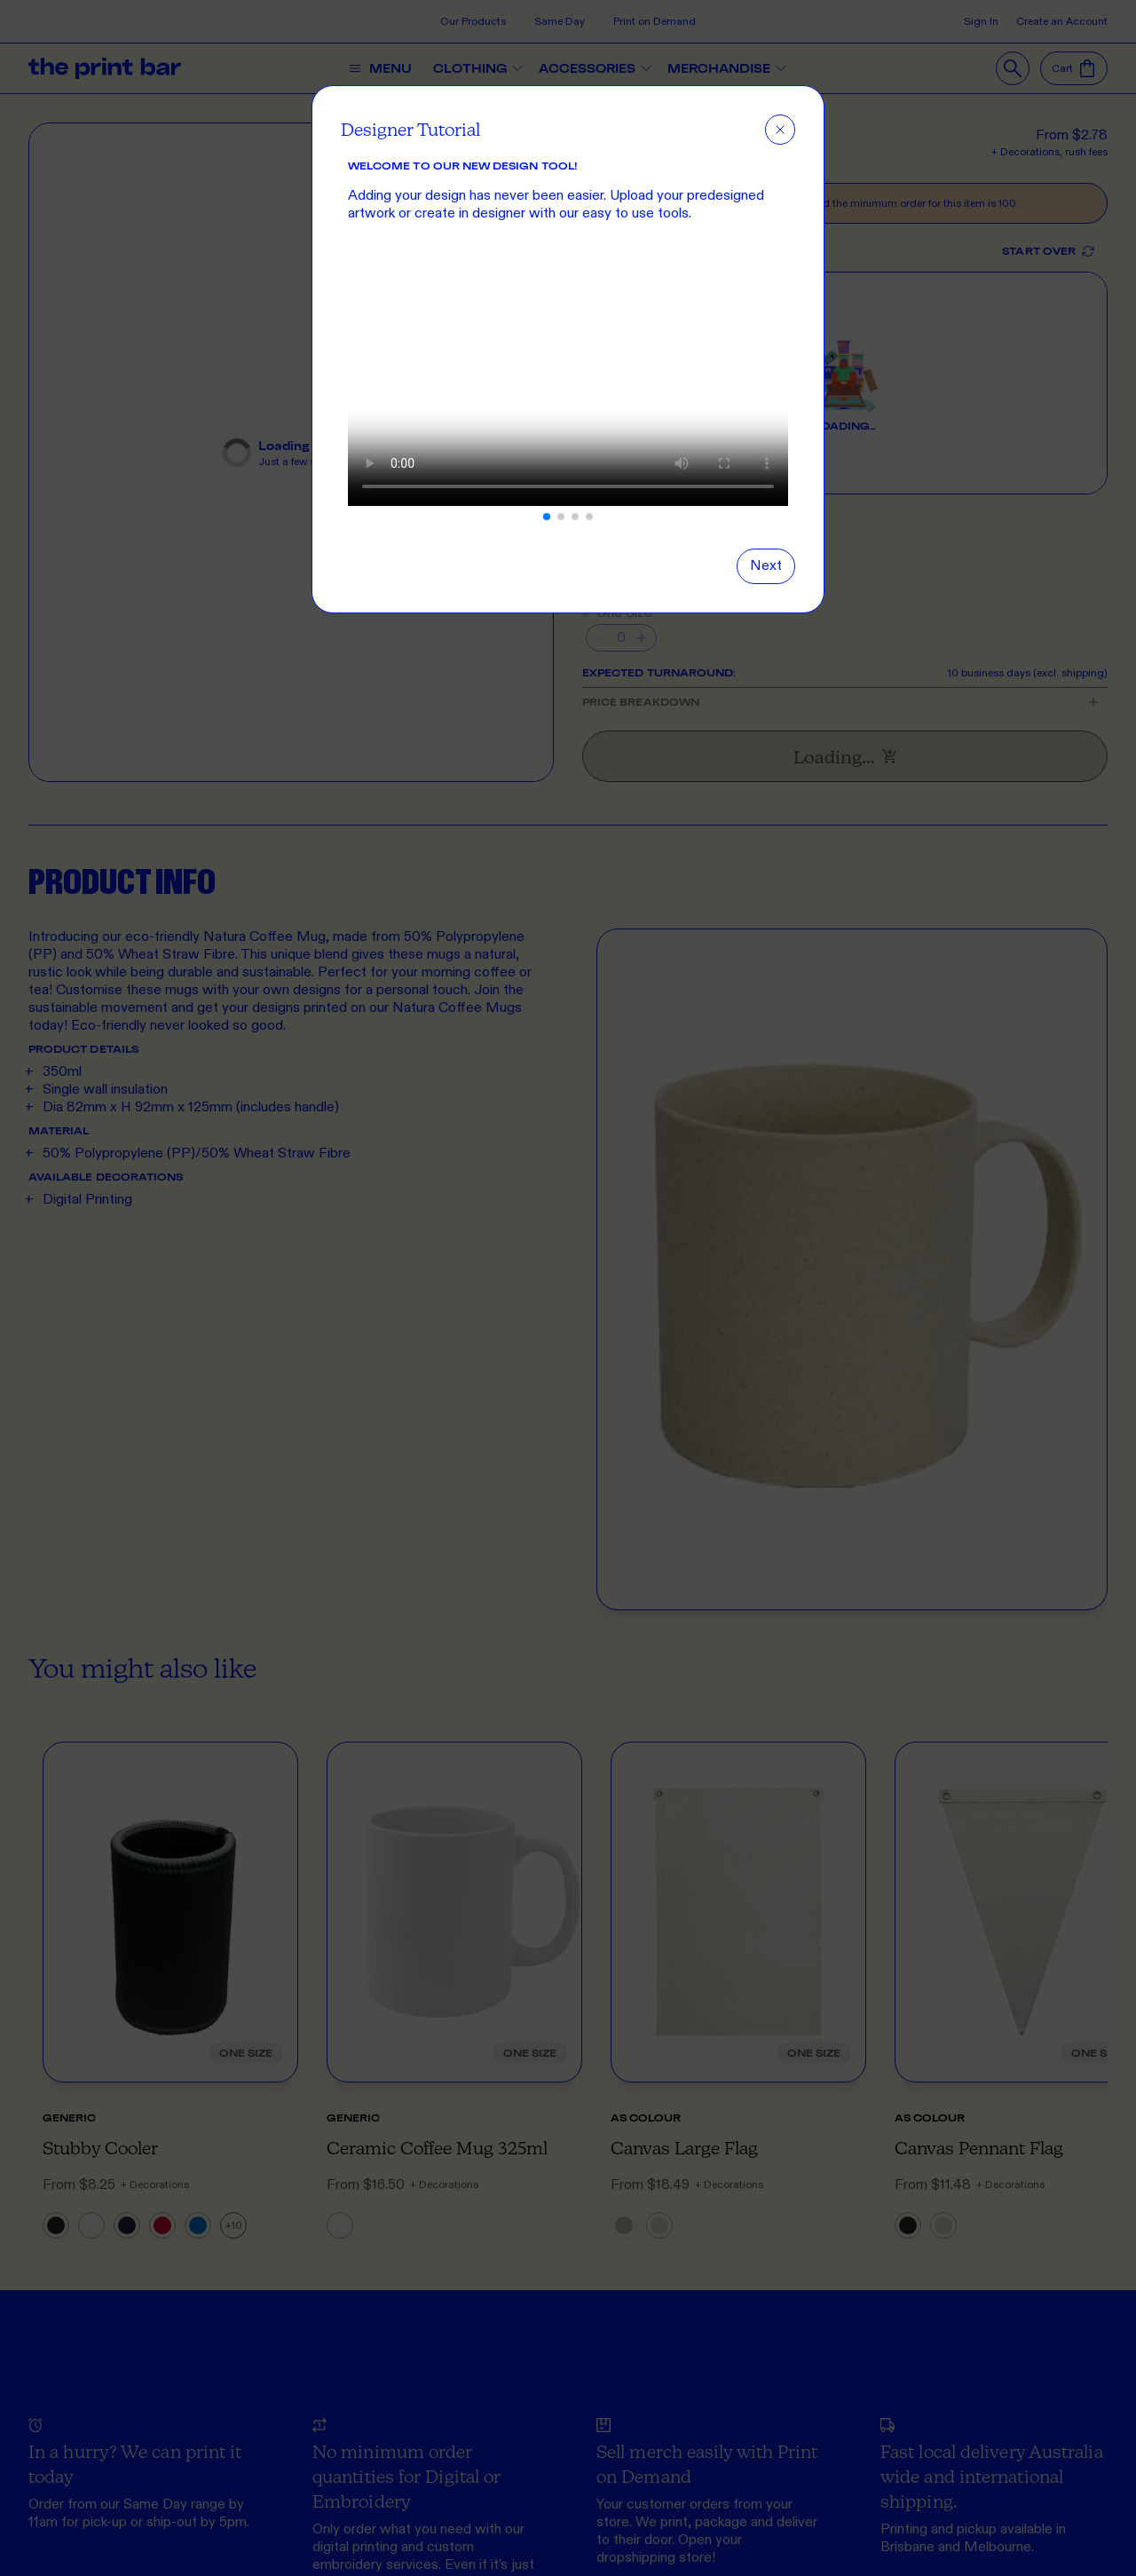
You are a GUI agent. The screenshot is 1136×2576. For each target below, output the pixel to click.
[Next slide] (766, 566)
